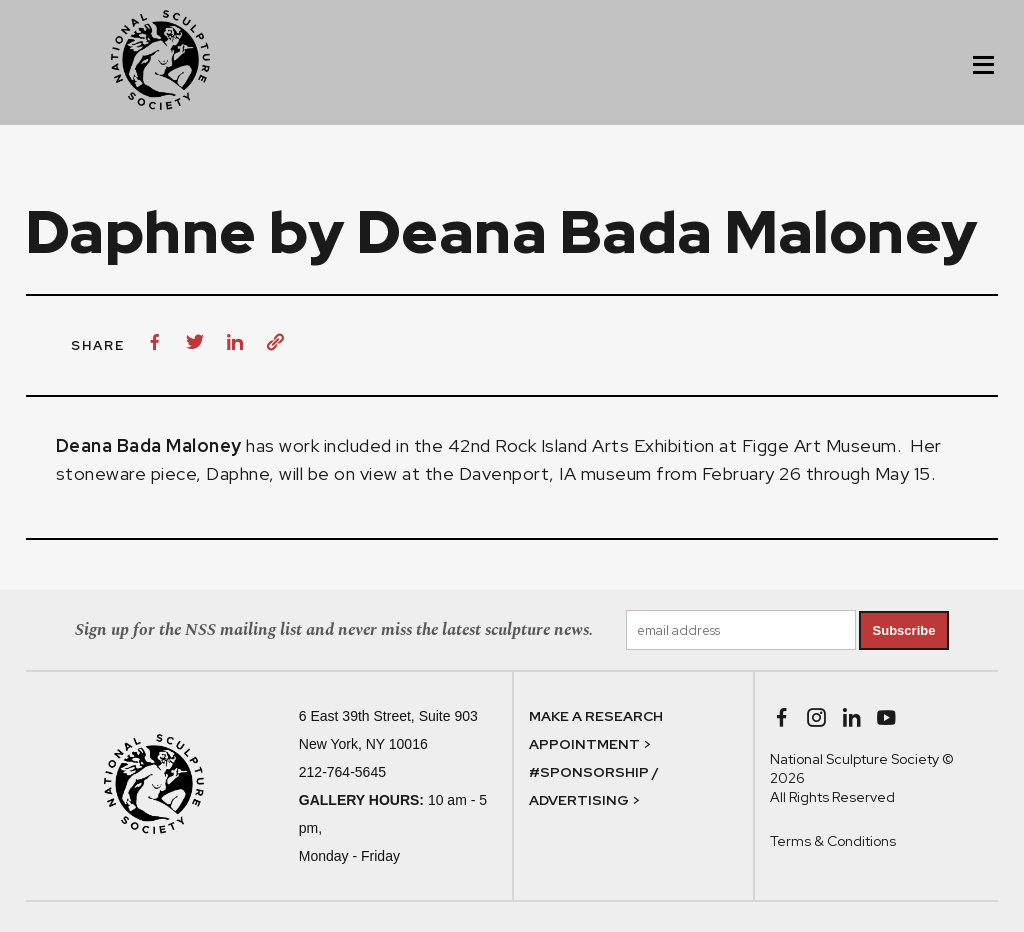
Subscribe (904, 630)
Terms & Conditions (833, 841)
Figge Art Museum (819, 445)
